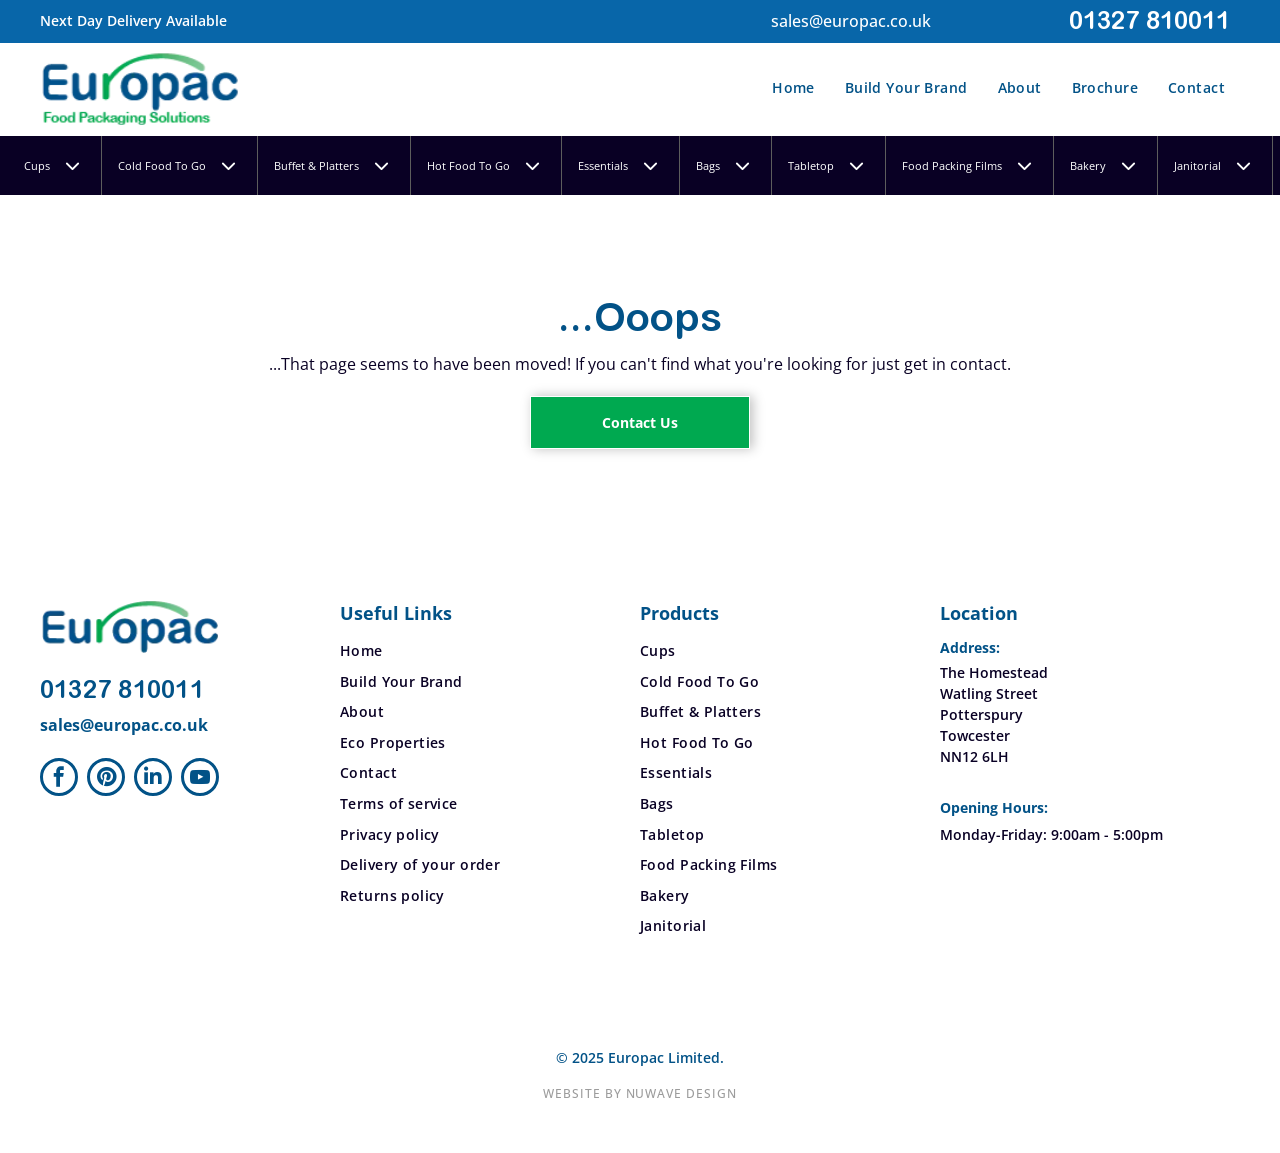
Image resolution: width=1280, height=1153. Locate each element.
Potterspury (981, 714)
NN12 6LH (974, 756)
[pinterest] (106, 779)
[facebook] (59, 779)
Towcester (975, 735)
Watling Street (989, 693)
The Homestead (994, 672)
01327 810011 (1149, 21)
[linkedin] (153, 779)
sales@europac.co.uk (851, 21)
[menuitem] (793, 89)
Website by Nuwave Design (640, 1093)
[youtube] (200, 779)
